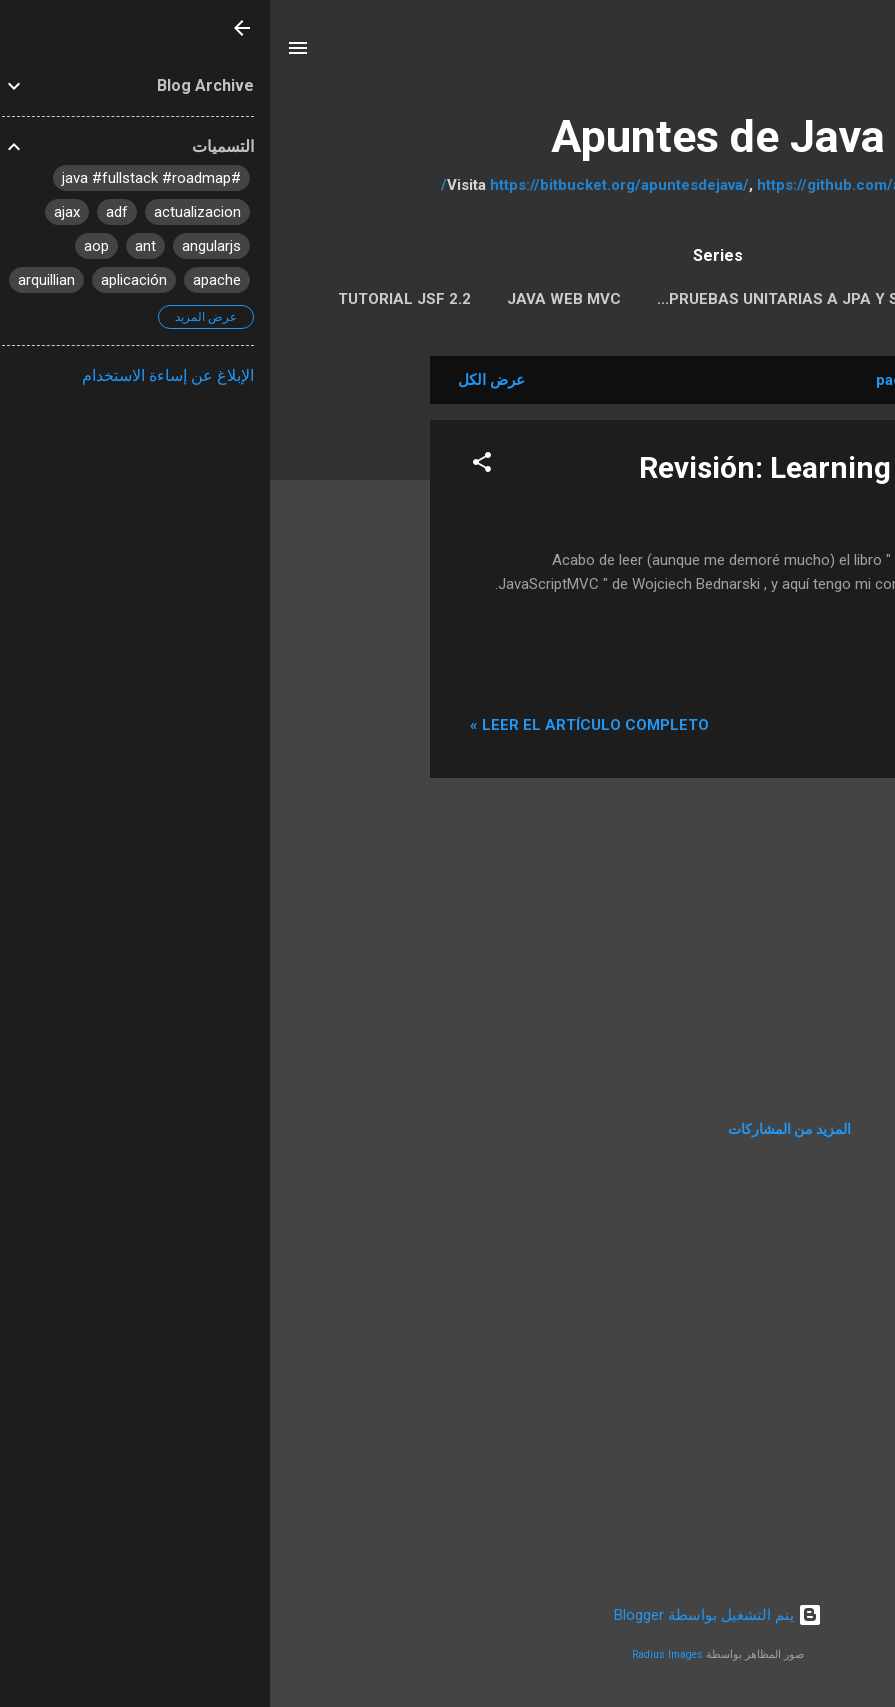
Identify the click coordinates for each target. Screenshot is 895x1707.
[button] (212, 465)
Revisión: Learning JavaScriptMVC (604, 467)
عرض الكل (221, 380)
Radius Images (397, 1654)
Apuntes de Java (448, 136)
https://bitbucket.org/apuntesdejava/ (349, 185)
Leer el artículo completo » (319, 725)
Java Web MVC (294, 299)
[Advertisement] (80, 656)
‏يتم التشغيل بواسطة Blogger (448, 1615)
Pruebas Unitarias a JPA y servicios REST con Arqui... (607, 299)
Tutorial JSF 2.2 (134, 299)
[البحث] (867, 54)
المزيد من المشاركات (519, 1129)
